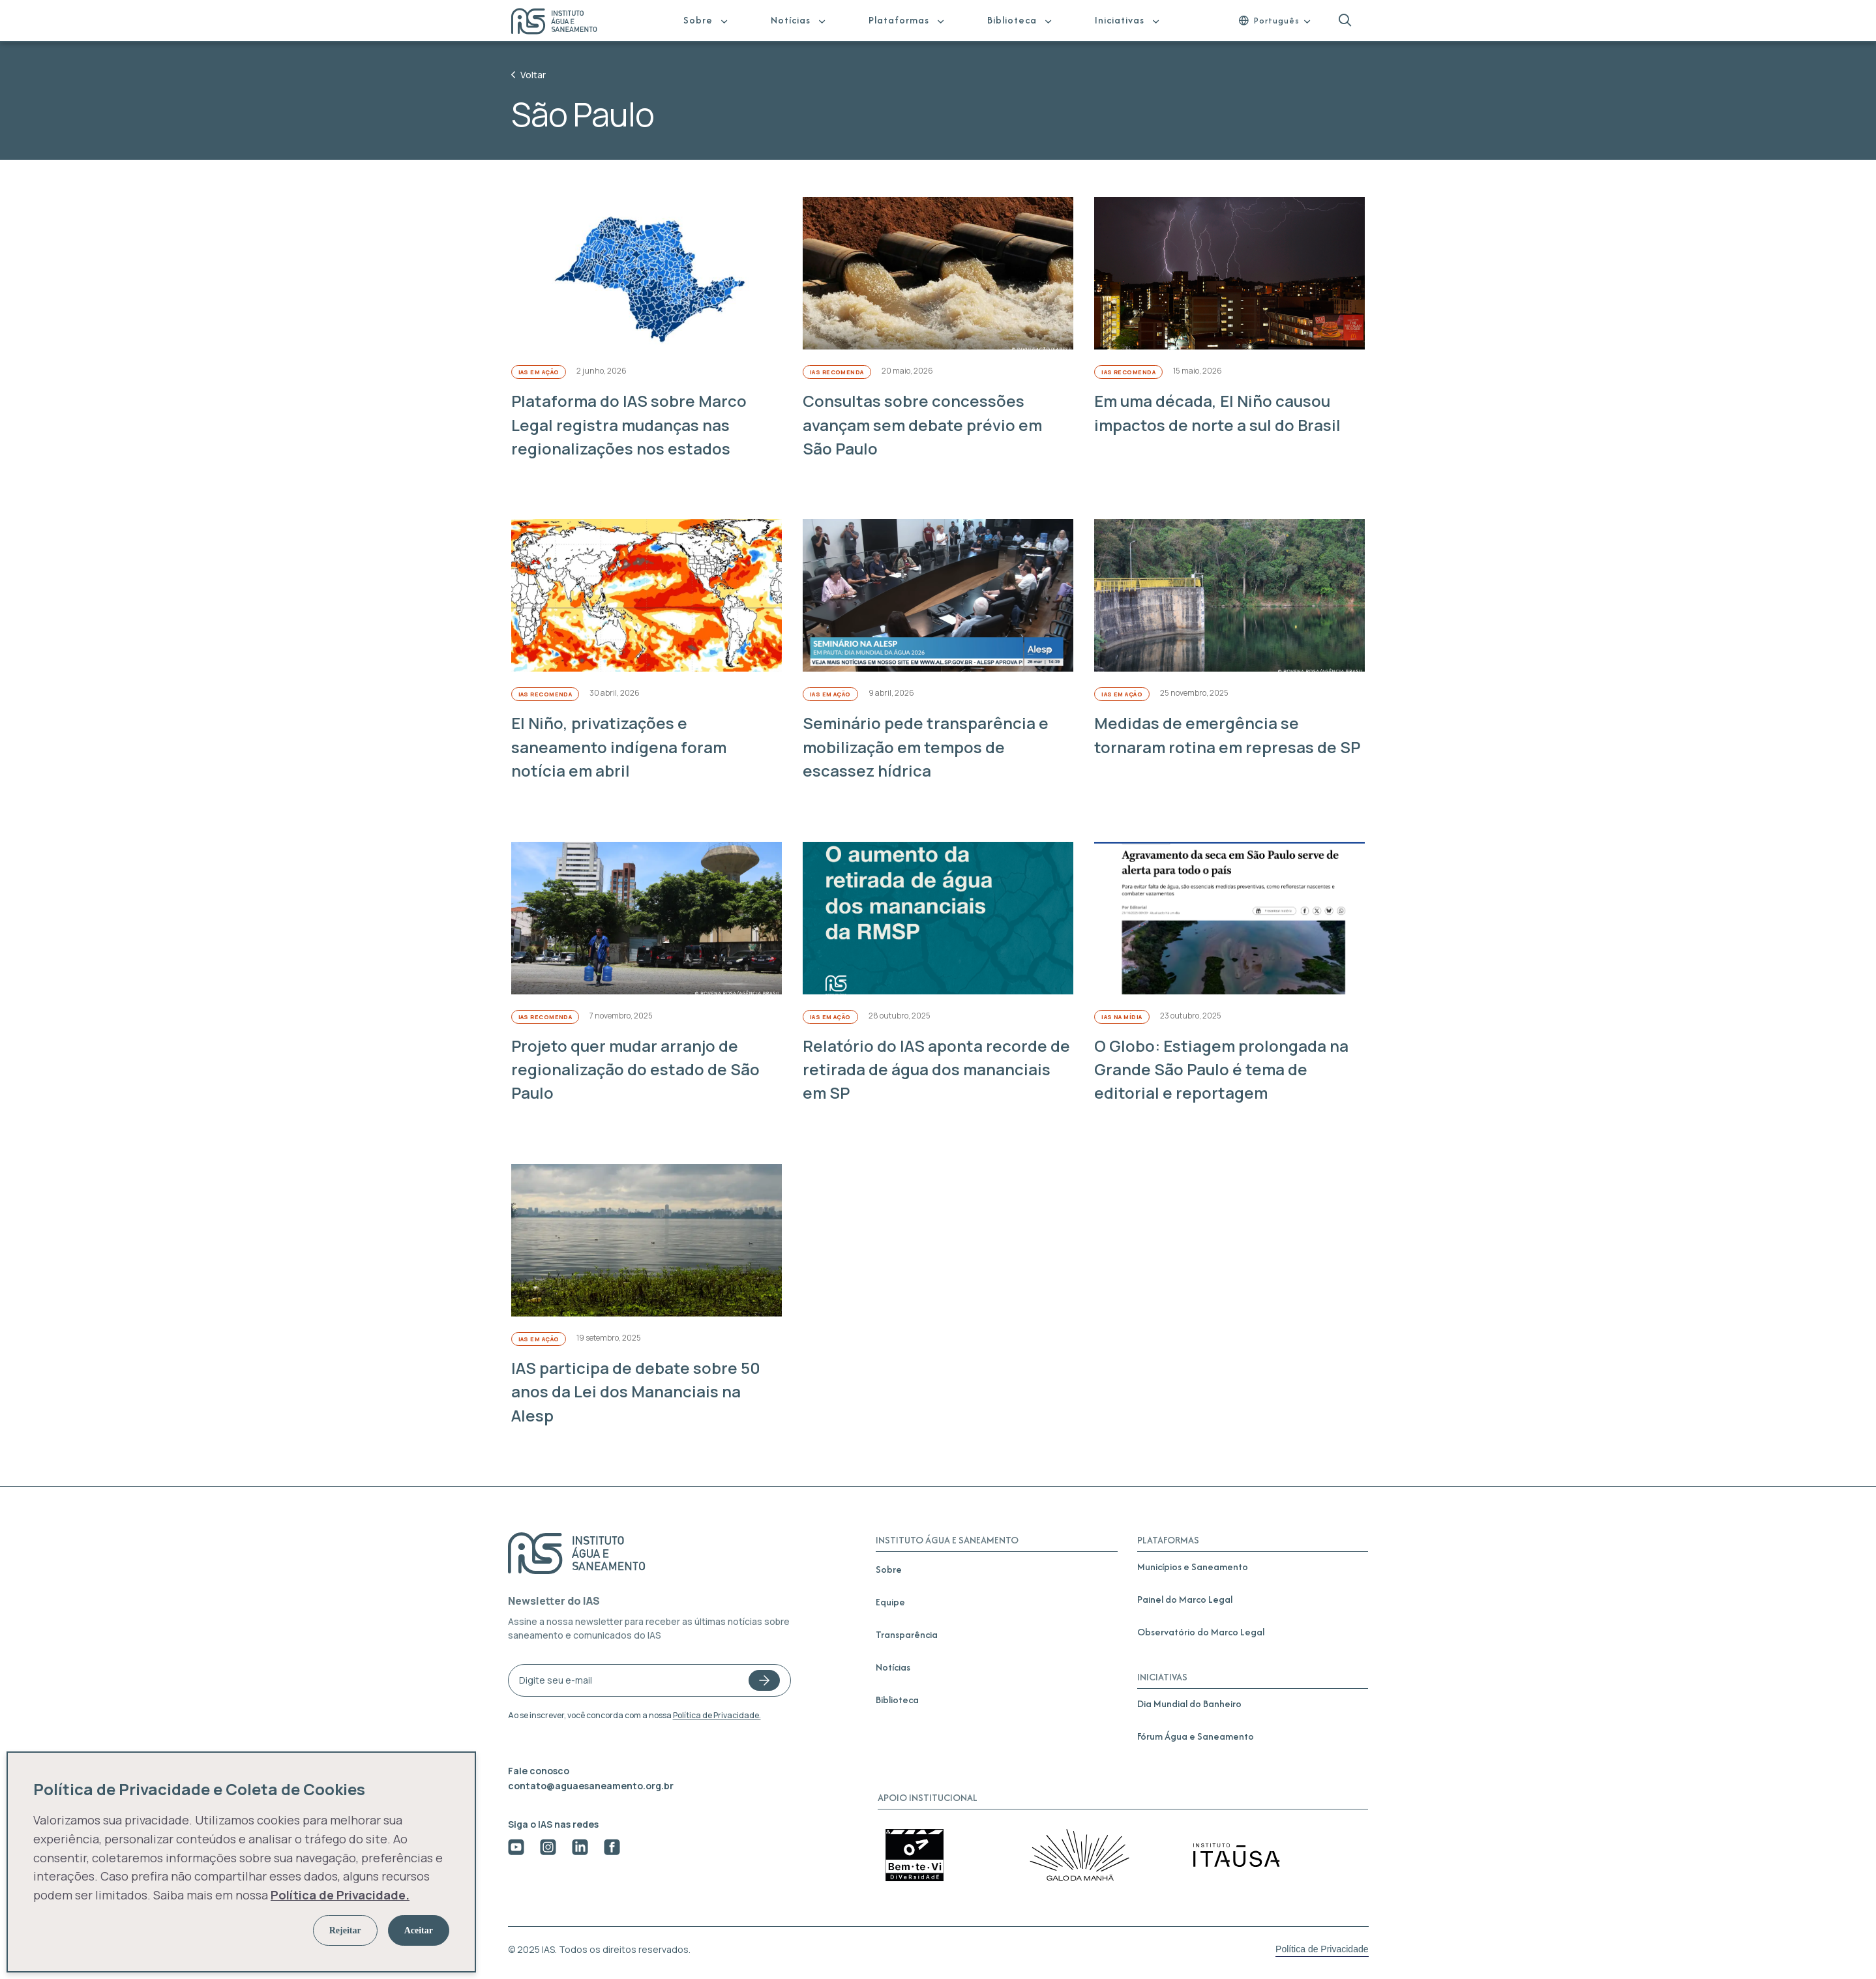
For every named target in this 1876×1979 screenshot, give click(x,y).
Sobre (698, 20)
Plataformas (899, 20)
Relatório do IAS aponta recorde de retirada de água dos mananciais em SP (936, 1069)
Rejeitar (345, 1930)
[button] (1345, 20)
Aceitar (418, 1930)
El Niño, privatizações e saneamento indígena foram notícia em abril (618, 746)
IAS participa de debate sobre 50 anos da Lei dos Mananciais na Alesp (635, 1391)
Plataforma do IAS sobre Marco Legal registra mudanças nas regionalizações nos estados (629, 424)
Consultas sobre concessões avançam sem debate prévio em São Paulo (922, 424)
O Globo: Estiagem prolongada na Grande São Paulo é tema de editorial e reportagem (1221, 1069)
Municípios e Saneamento (1192, 1566)
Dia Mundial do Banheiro (1189, 1703)
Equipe (890, 1602)
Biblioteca (1012, 20)
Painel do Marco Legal (1184, 1599)
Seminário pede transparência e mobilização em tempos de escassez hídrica (926, 746)
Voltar (528, 74)
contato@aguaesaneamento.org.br (591, 1785)
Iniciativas (1119, 20)
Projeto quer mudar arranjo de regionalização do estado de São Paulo (635, 1069)
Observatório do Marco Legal (1200, 1632)
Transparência (907, 1634)
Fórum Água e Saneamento (1195, 1736)
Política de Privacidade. (717, 1715)
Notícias (791, 20)
